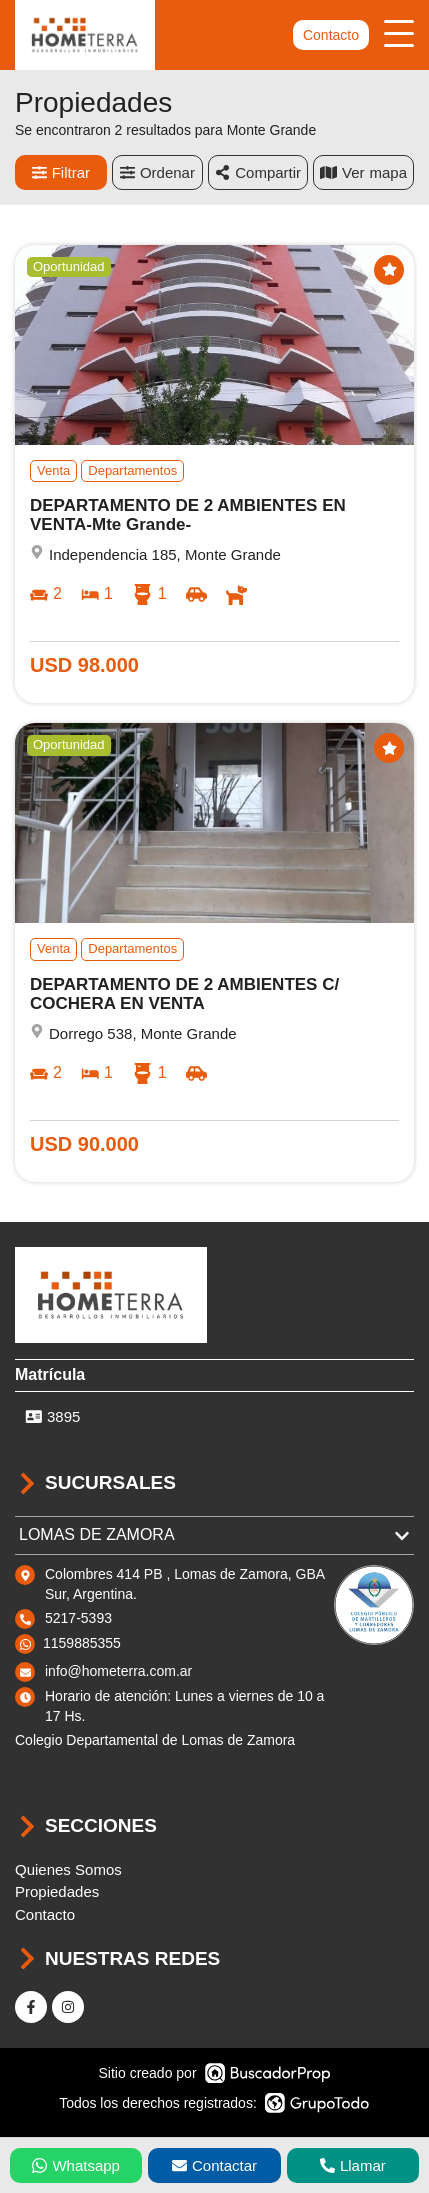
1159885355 (82, 1643)
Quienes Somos (68, 1869)
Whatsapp (76, 2165)
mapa (363, 172)
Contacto (331, 35)
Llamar (353, 2165)
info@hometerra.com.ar (118, 1671)
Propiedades (57, 1891)
